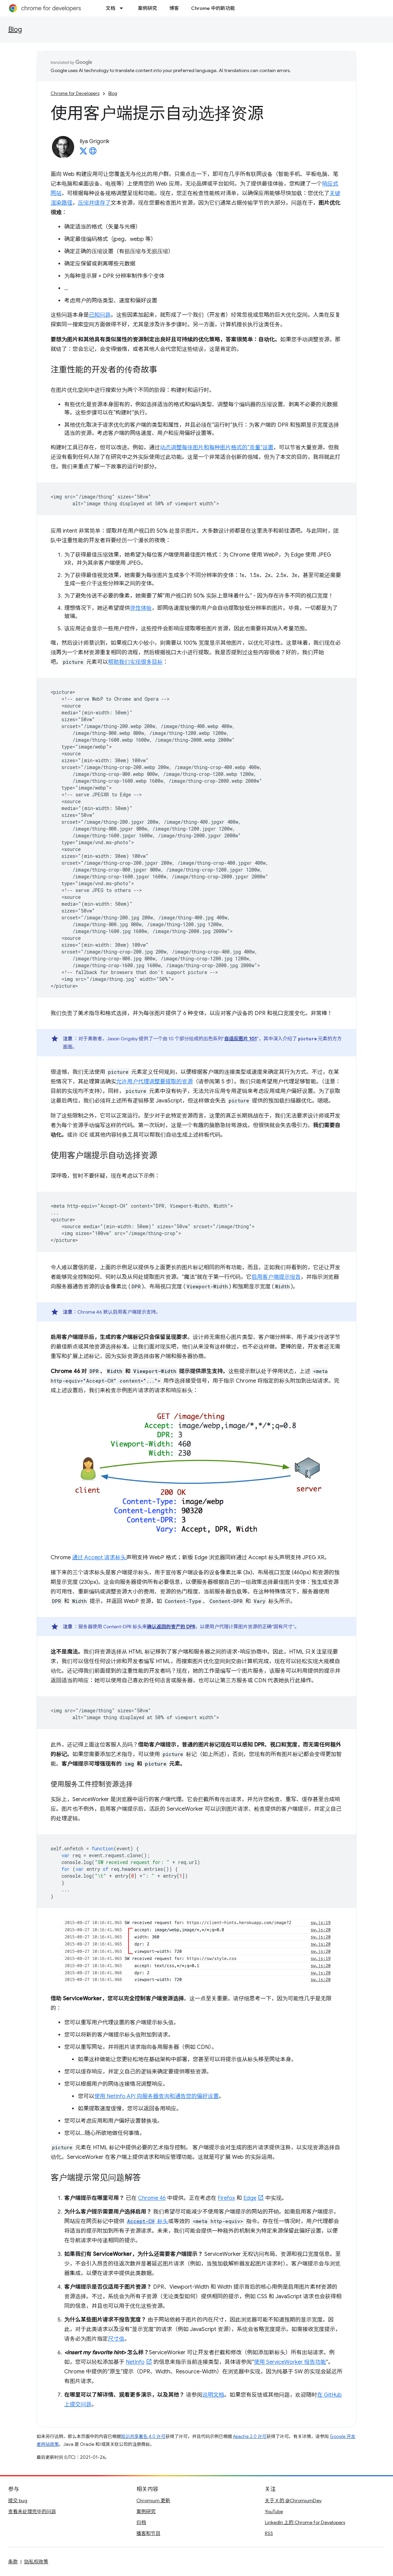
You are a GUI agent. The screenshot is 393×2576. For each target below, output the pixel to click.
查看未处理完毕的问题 (32, 2511)
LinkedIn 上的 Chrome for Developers (305, 2522)
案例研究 (147, 8)
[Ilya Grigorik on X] (83, 153)
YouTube (274, 2511)
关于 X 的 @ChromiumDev (293, 2500)
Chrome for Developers (75, 93)
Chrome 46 (152, 2198)
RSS (269, 2533)
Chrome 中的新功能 (213, 8)
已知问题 (100, 315)
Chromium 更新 (153, 2500)
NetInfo (135, 2362)
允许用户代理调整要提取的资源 (154, 1081)
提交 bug (17, 2500)
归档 (141, 2522)
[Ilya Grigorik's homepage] (93, 153)
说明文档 (213, 2395)
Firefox (226, 2198)
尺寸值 (116, 2338)
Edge (249, 2198)
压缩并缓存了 (94, 203)
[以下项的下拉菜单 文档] (123, 8)
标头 (147, 2221)
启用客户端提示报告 (276, 1277)
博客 (174, 8)
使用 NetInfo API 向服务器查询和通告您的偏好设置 (156, 2096)
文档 (110, 8)
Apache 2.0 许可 (250, 2436)
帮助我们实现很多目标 (135, 662)
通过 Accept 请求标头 (99, 1557)
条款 (13, 2561)
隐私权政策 (36, 2561)
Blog (15, 29)
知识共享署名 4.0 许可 (143, 2436)
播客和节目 (148, 2533)
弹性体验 (141, 608)
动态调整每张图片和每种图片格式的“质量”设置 (216, 447)
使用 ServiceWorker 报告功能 (290, 2362)
